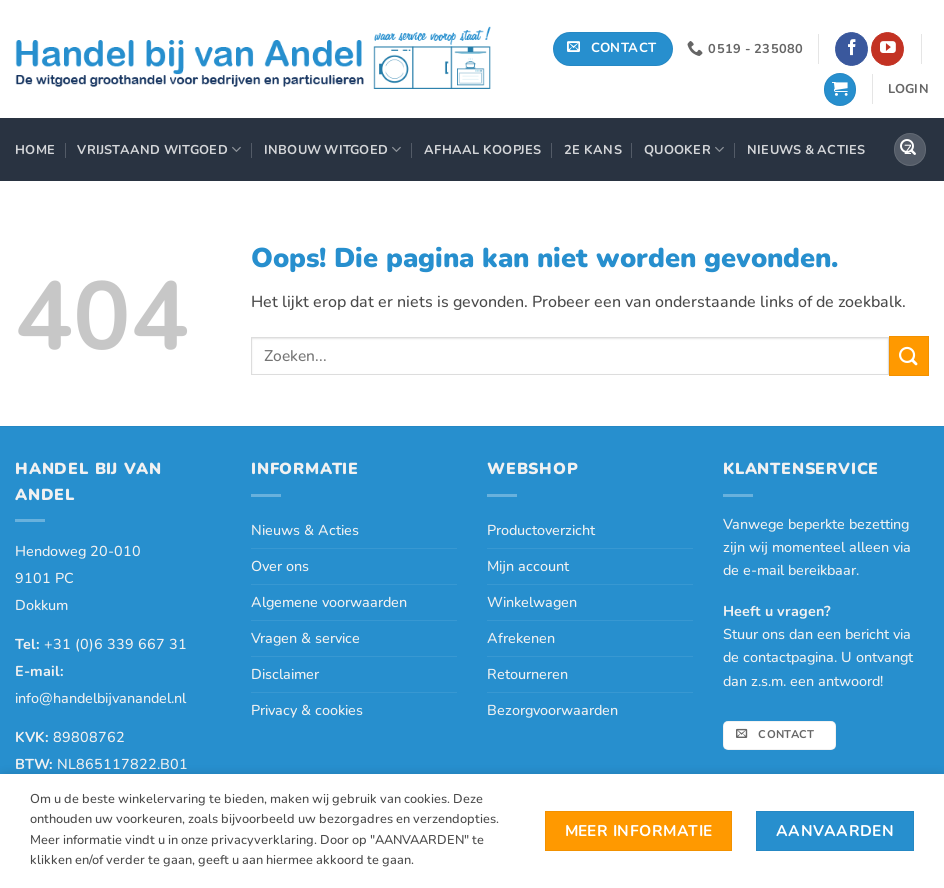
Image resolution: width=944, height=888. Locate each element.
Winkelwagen (532, 602)
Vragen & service (305, 638)
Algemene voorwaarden (329, 602)
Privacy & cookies (307, 710)
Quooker (684, 149)
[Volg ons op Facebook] (851, 49)
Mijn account (528, 566)
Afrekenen (521, 638)
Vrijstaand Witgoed (159, 149)
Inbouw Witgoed (333, 149)
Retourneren (527, 674)
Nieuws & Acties (806, 150)
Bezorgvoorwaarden (552, 710)
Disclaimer (285, 674)
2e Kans (593, 150)
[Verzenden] (908, 150)
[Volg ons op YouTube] (887, 49)
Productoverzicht (541, 530)
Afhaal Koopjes (483, 150)
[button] (840, 89)
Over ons (280, 566)
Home (35, 150)
